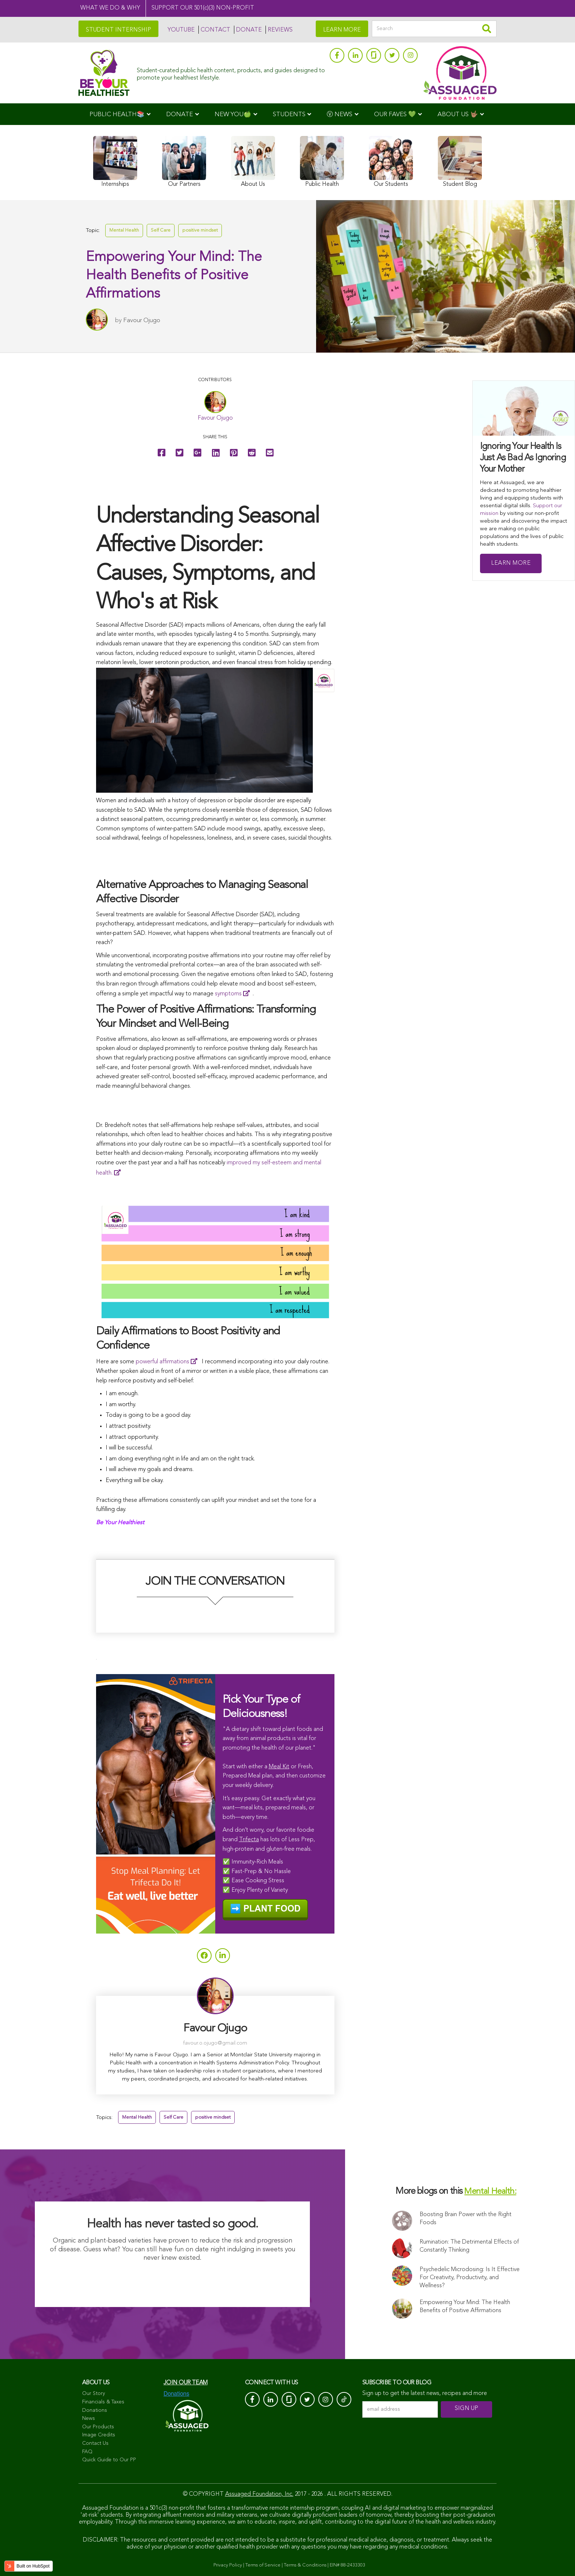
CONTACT (215, 30)
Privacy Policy (227, 2565)
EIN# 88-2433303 (347, 2565)
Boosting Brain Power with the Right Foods (466, 2219)
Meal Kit (279, 1767)
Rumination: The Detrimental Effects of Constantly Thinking (469, 2246)
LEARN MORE (342, 30)
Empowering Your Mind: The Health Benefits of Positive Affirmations (465, 2307)
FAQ (87, 2451)
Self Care (161, 230)
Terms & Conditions (305, 2565)
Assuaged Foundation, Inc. (259, 2494)
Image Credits (98, 2434)
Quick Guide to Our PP (109, 2459)
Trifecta (249, 1840)
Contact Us (95, 2443)
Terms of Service (263, 2565)
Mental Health (124, 230)
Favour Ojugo (141, 320)
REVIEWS (280, 30)
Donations (94, 2410)
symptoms (227, 994)
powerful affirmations (162, 1362)
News (88, 2418)
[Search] (434, 29)
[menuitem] (120, 114)
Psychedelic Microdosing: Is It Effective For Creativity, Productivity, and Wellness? (470, 2278)
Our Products (98, 2426)
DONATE (249, 30)
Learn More (511, 563)
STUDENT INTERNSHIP (118, 30)
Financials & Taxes (103, 2401)
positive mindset (200, 230)
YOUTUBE (181, 30)
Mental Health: (490, 2192)
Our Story (93, 2393)
